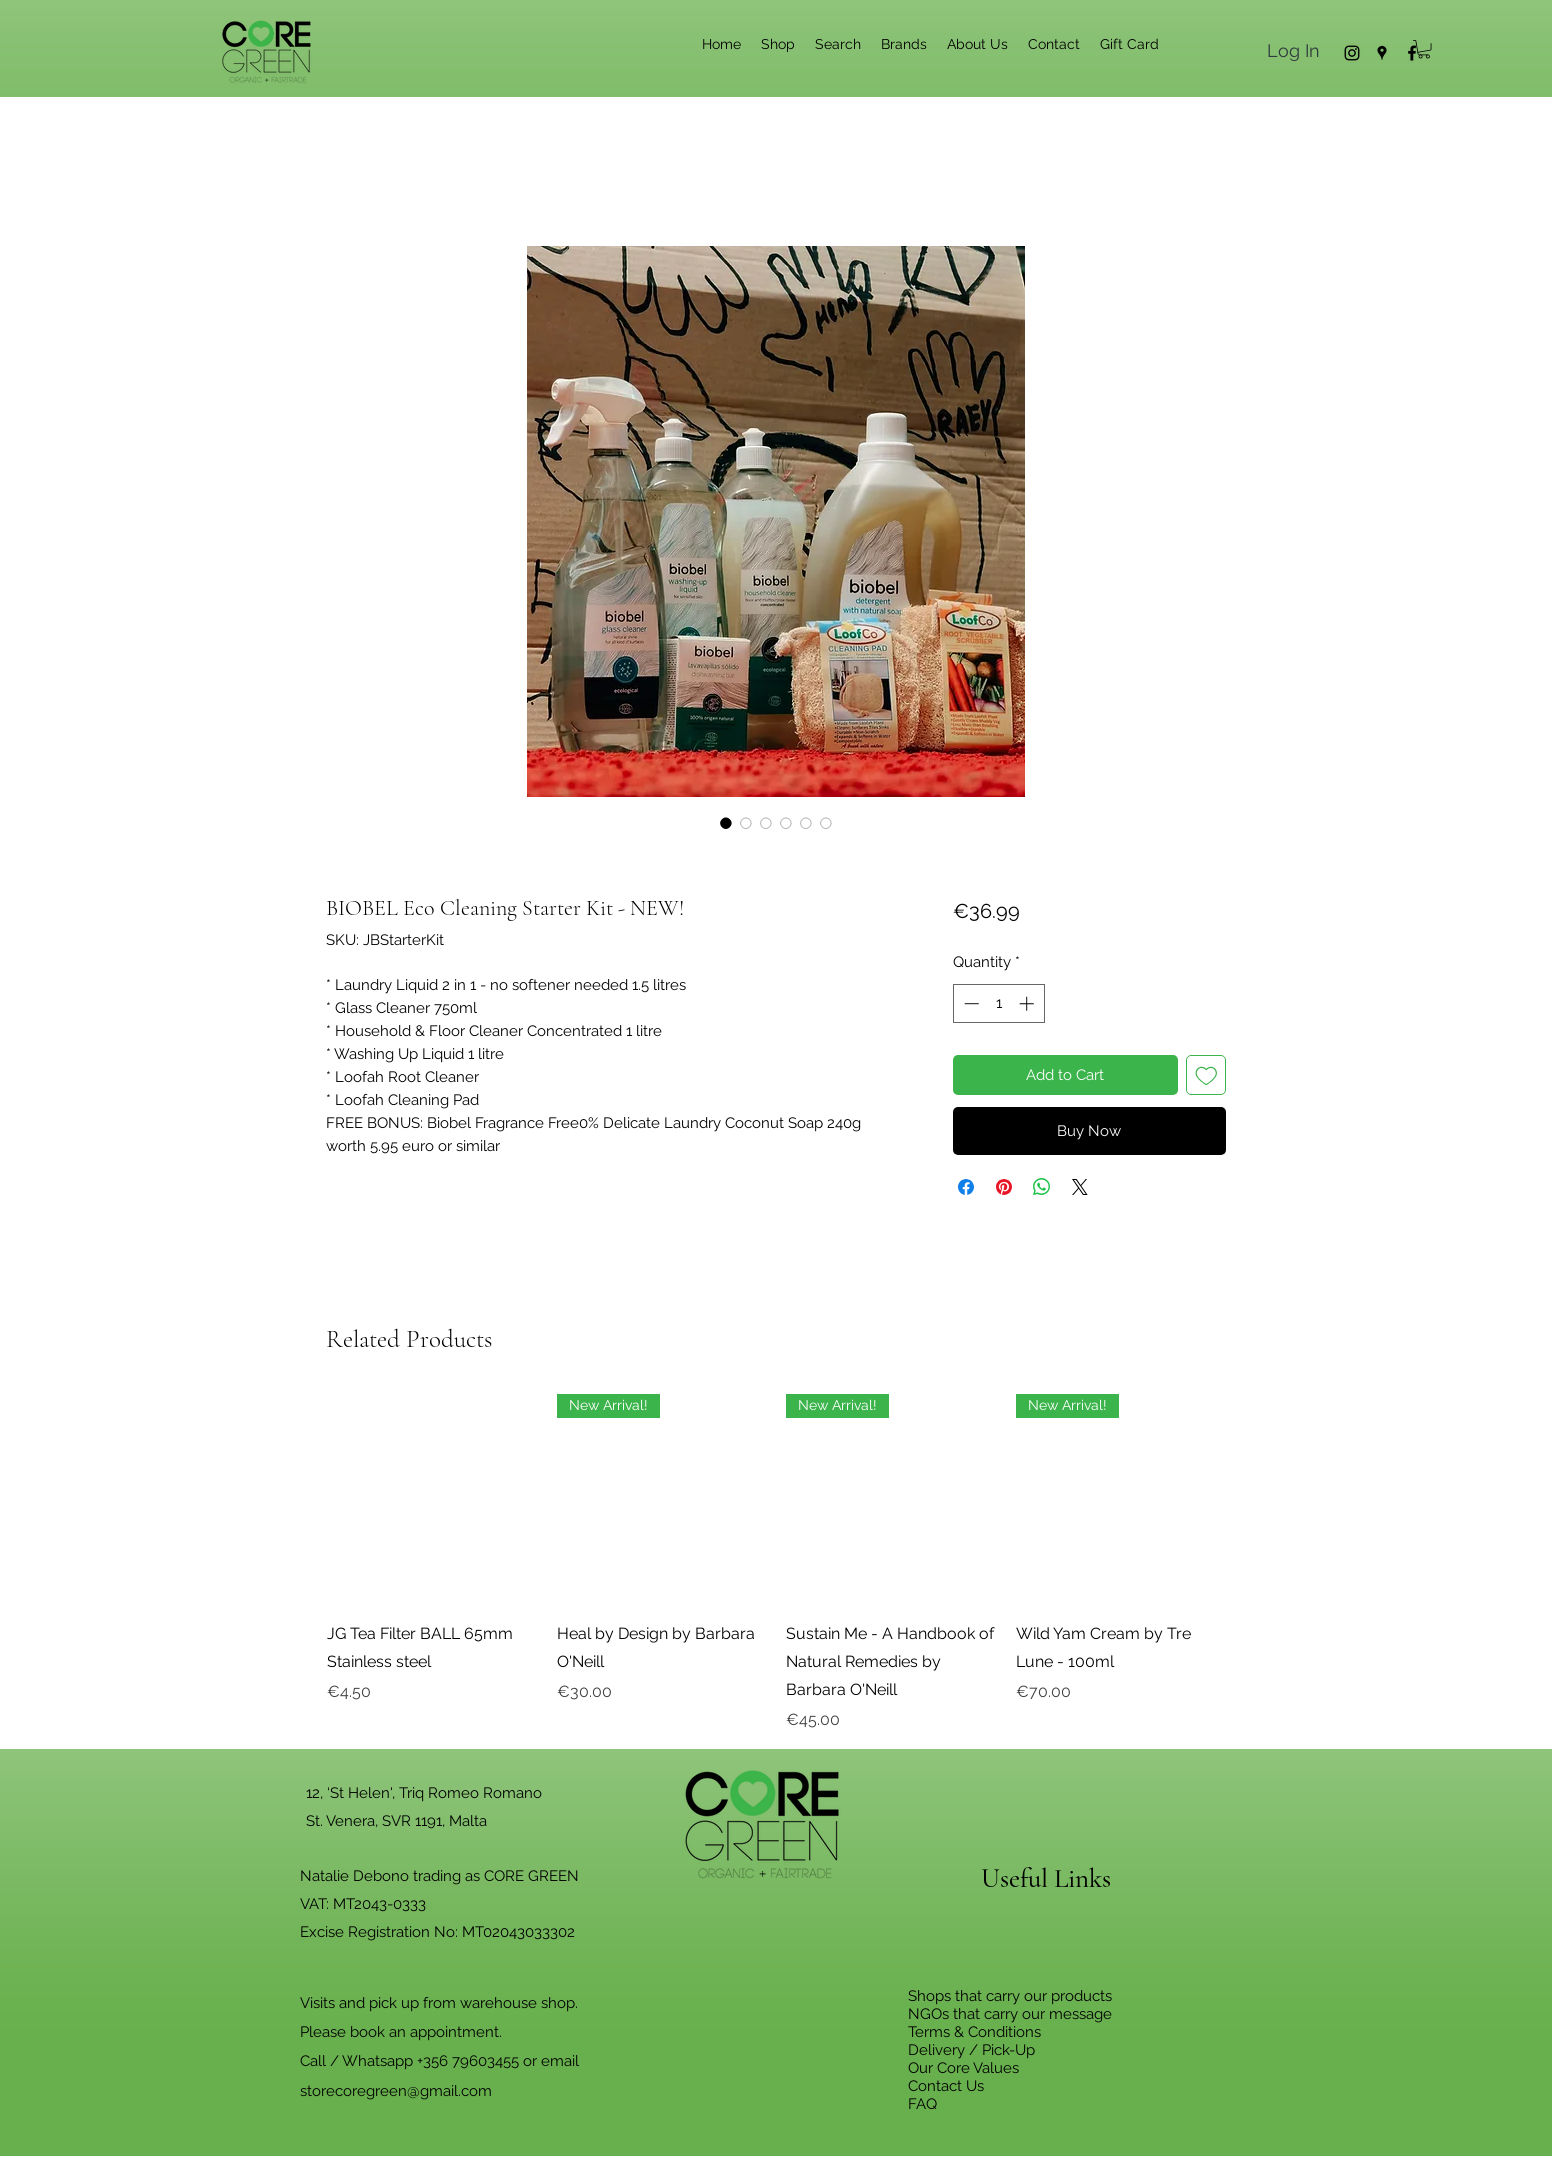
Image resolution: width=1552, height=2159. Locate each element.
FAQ (922, 2104)
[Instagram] (1352, 53)
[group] (776, 1563)
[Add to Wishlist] (1206, 1075)
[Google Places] (1382, 53)
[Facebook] (1412, 53)
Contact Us (946, 2086)
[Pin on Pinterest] (1004, 1187)
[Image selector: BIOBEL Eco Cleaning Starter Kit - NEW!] (726, 823)
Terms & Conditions (974, 2032)
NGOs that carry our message (1010, 2014)
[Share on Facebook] (966, 1187)
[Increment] (1028, 1003)
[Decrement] (969, 1003)
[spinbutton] (998, 1003)
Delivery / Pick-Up (971, 2050)
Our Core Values (963, 2068)
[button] (1424, 49)
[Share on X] (1080, 1187)
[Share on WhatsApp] (1042, 1187)
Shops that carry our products (1010, 1996)
